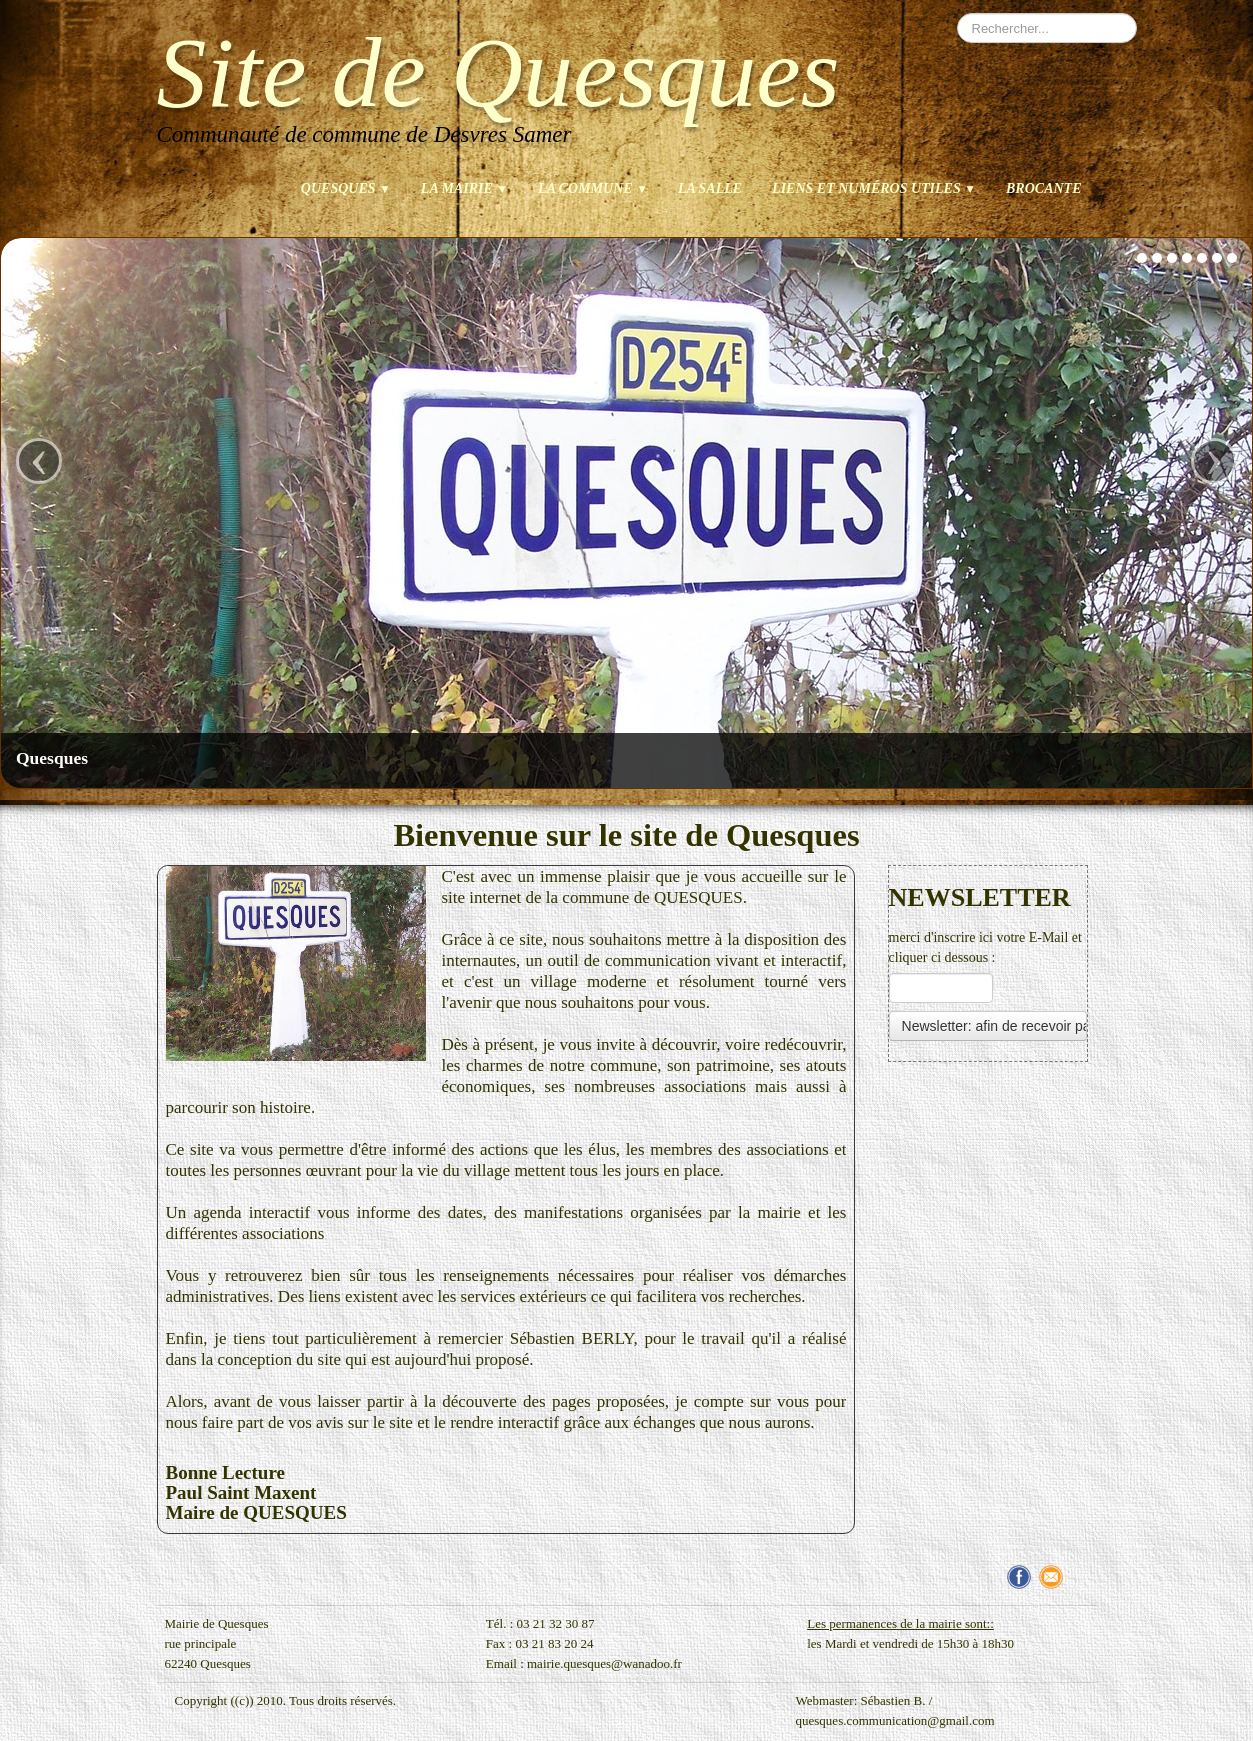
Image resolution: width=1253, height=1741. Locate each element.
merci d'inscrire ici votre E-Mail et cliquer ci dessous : (985, 947)
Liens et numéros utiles (874, 188)
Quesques (346, 188)
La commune (593, 188)
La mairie (464, 188)
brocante (1043, 188)
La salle (710, 188)
